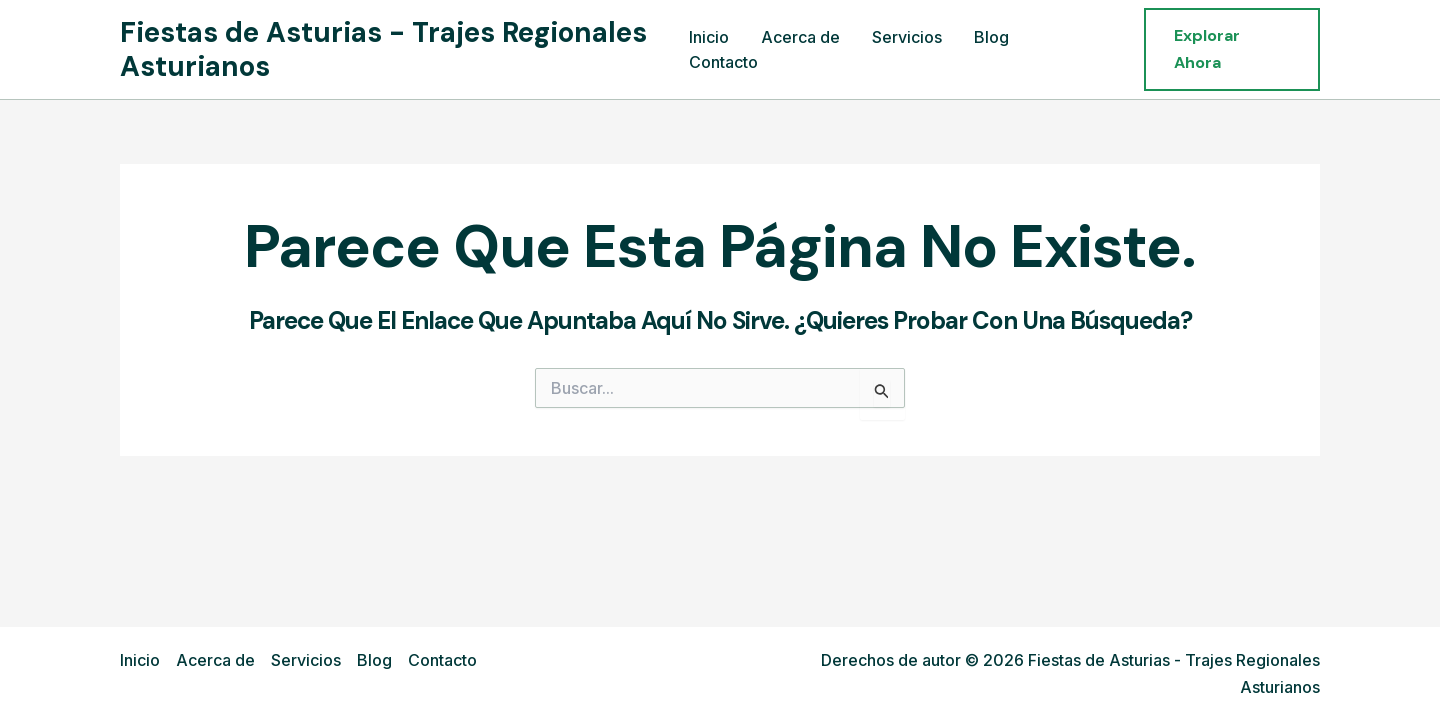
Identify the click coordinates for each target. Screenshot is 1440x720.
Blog (991, 37)
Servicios (907, 37)
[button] (1232, 49)
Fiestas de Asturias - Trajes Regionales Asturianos (383, 49)
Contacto (723, 62)
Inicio (709, 37)
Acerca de (800, 37)
